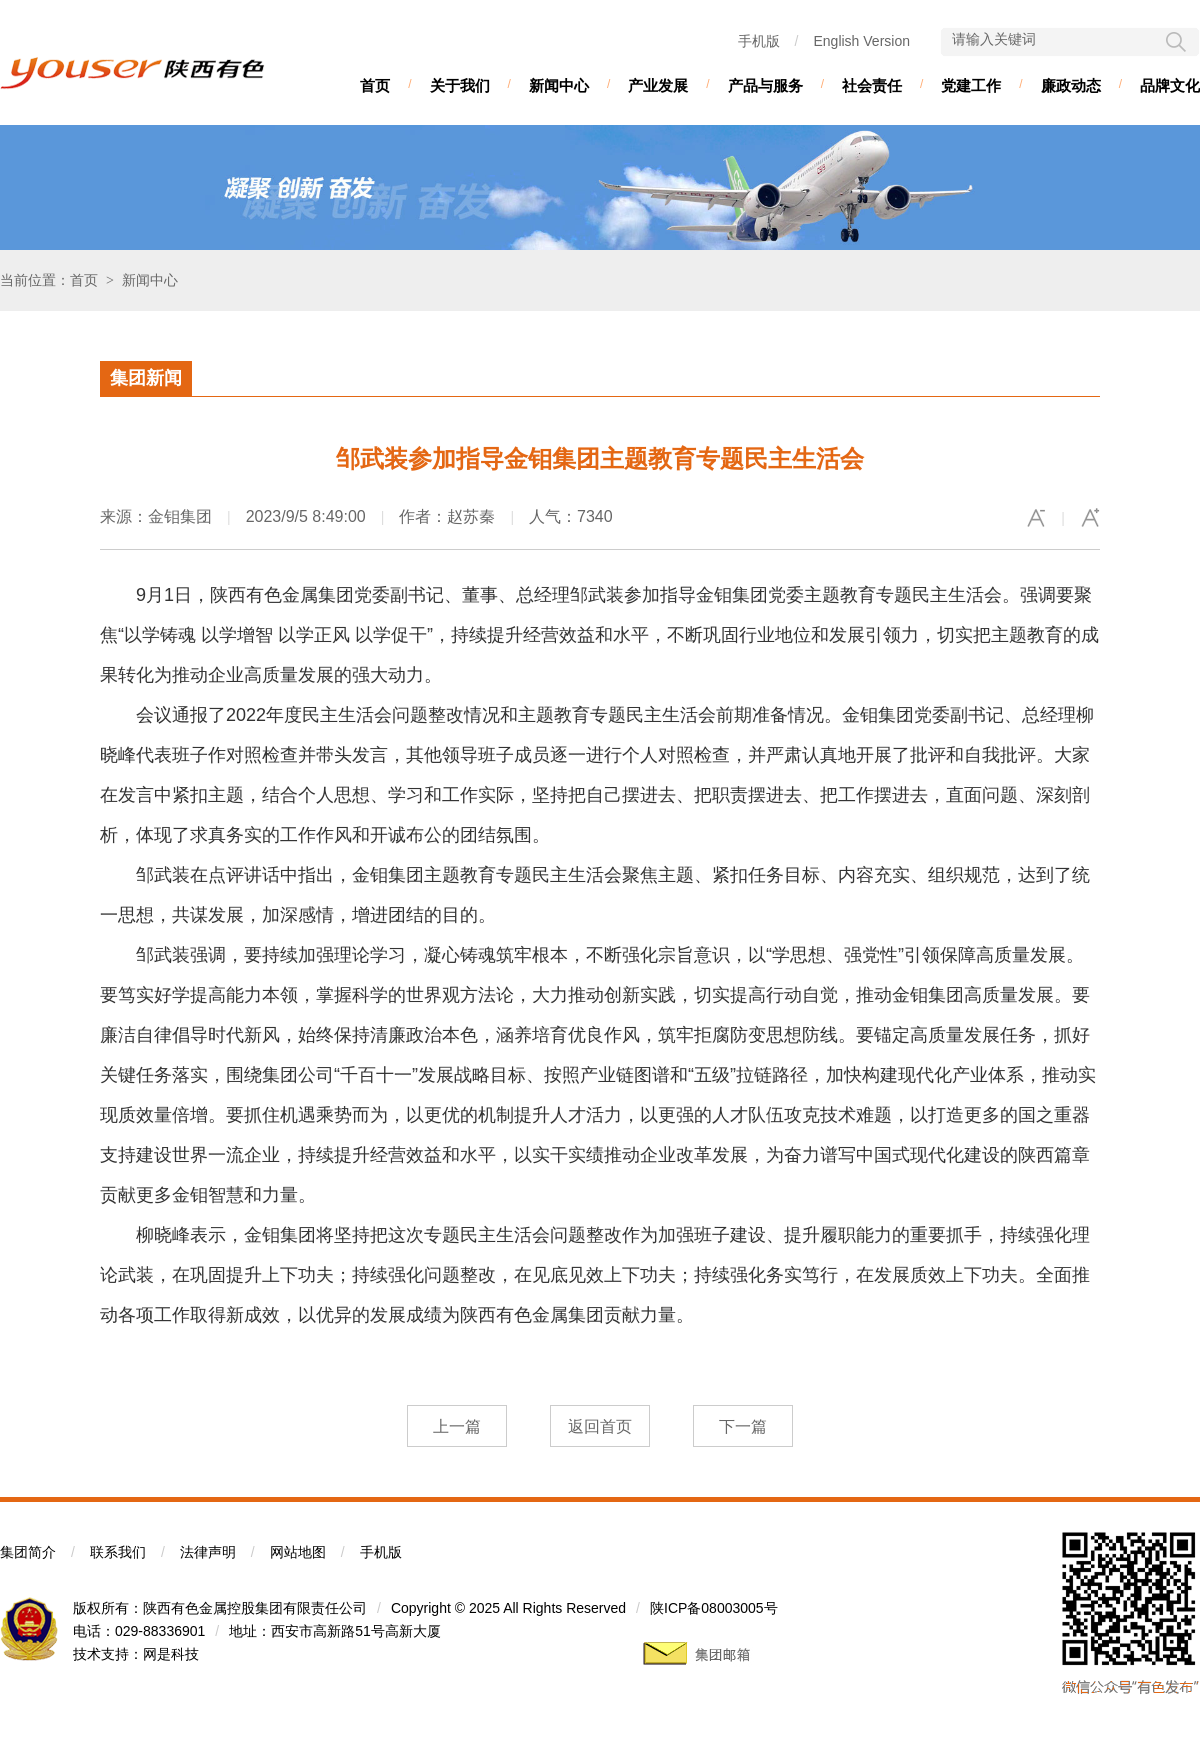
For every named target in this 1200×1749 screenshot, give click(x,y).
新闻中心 (559, 85)
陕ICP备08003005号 (714, 1608)
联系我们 (118, 1552)
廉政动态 (1071, 85)
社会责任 (872, 85)
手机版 (759, 41)
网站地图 (298, 1552)
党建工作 (971, 85)
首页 (375, 85)
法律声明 (208, 1552)
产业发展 (658, 85)
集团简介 (28, 1552)
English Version (861, 41)
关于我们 (460, 85)
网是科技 (171, 1654)
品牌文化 (1170, 85)
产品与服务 (765, 85)
